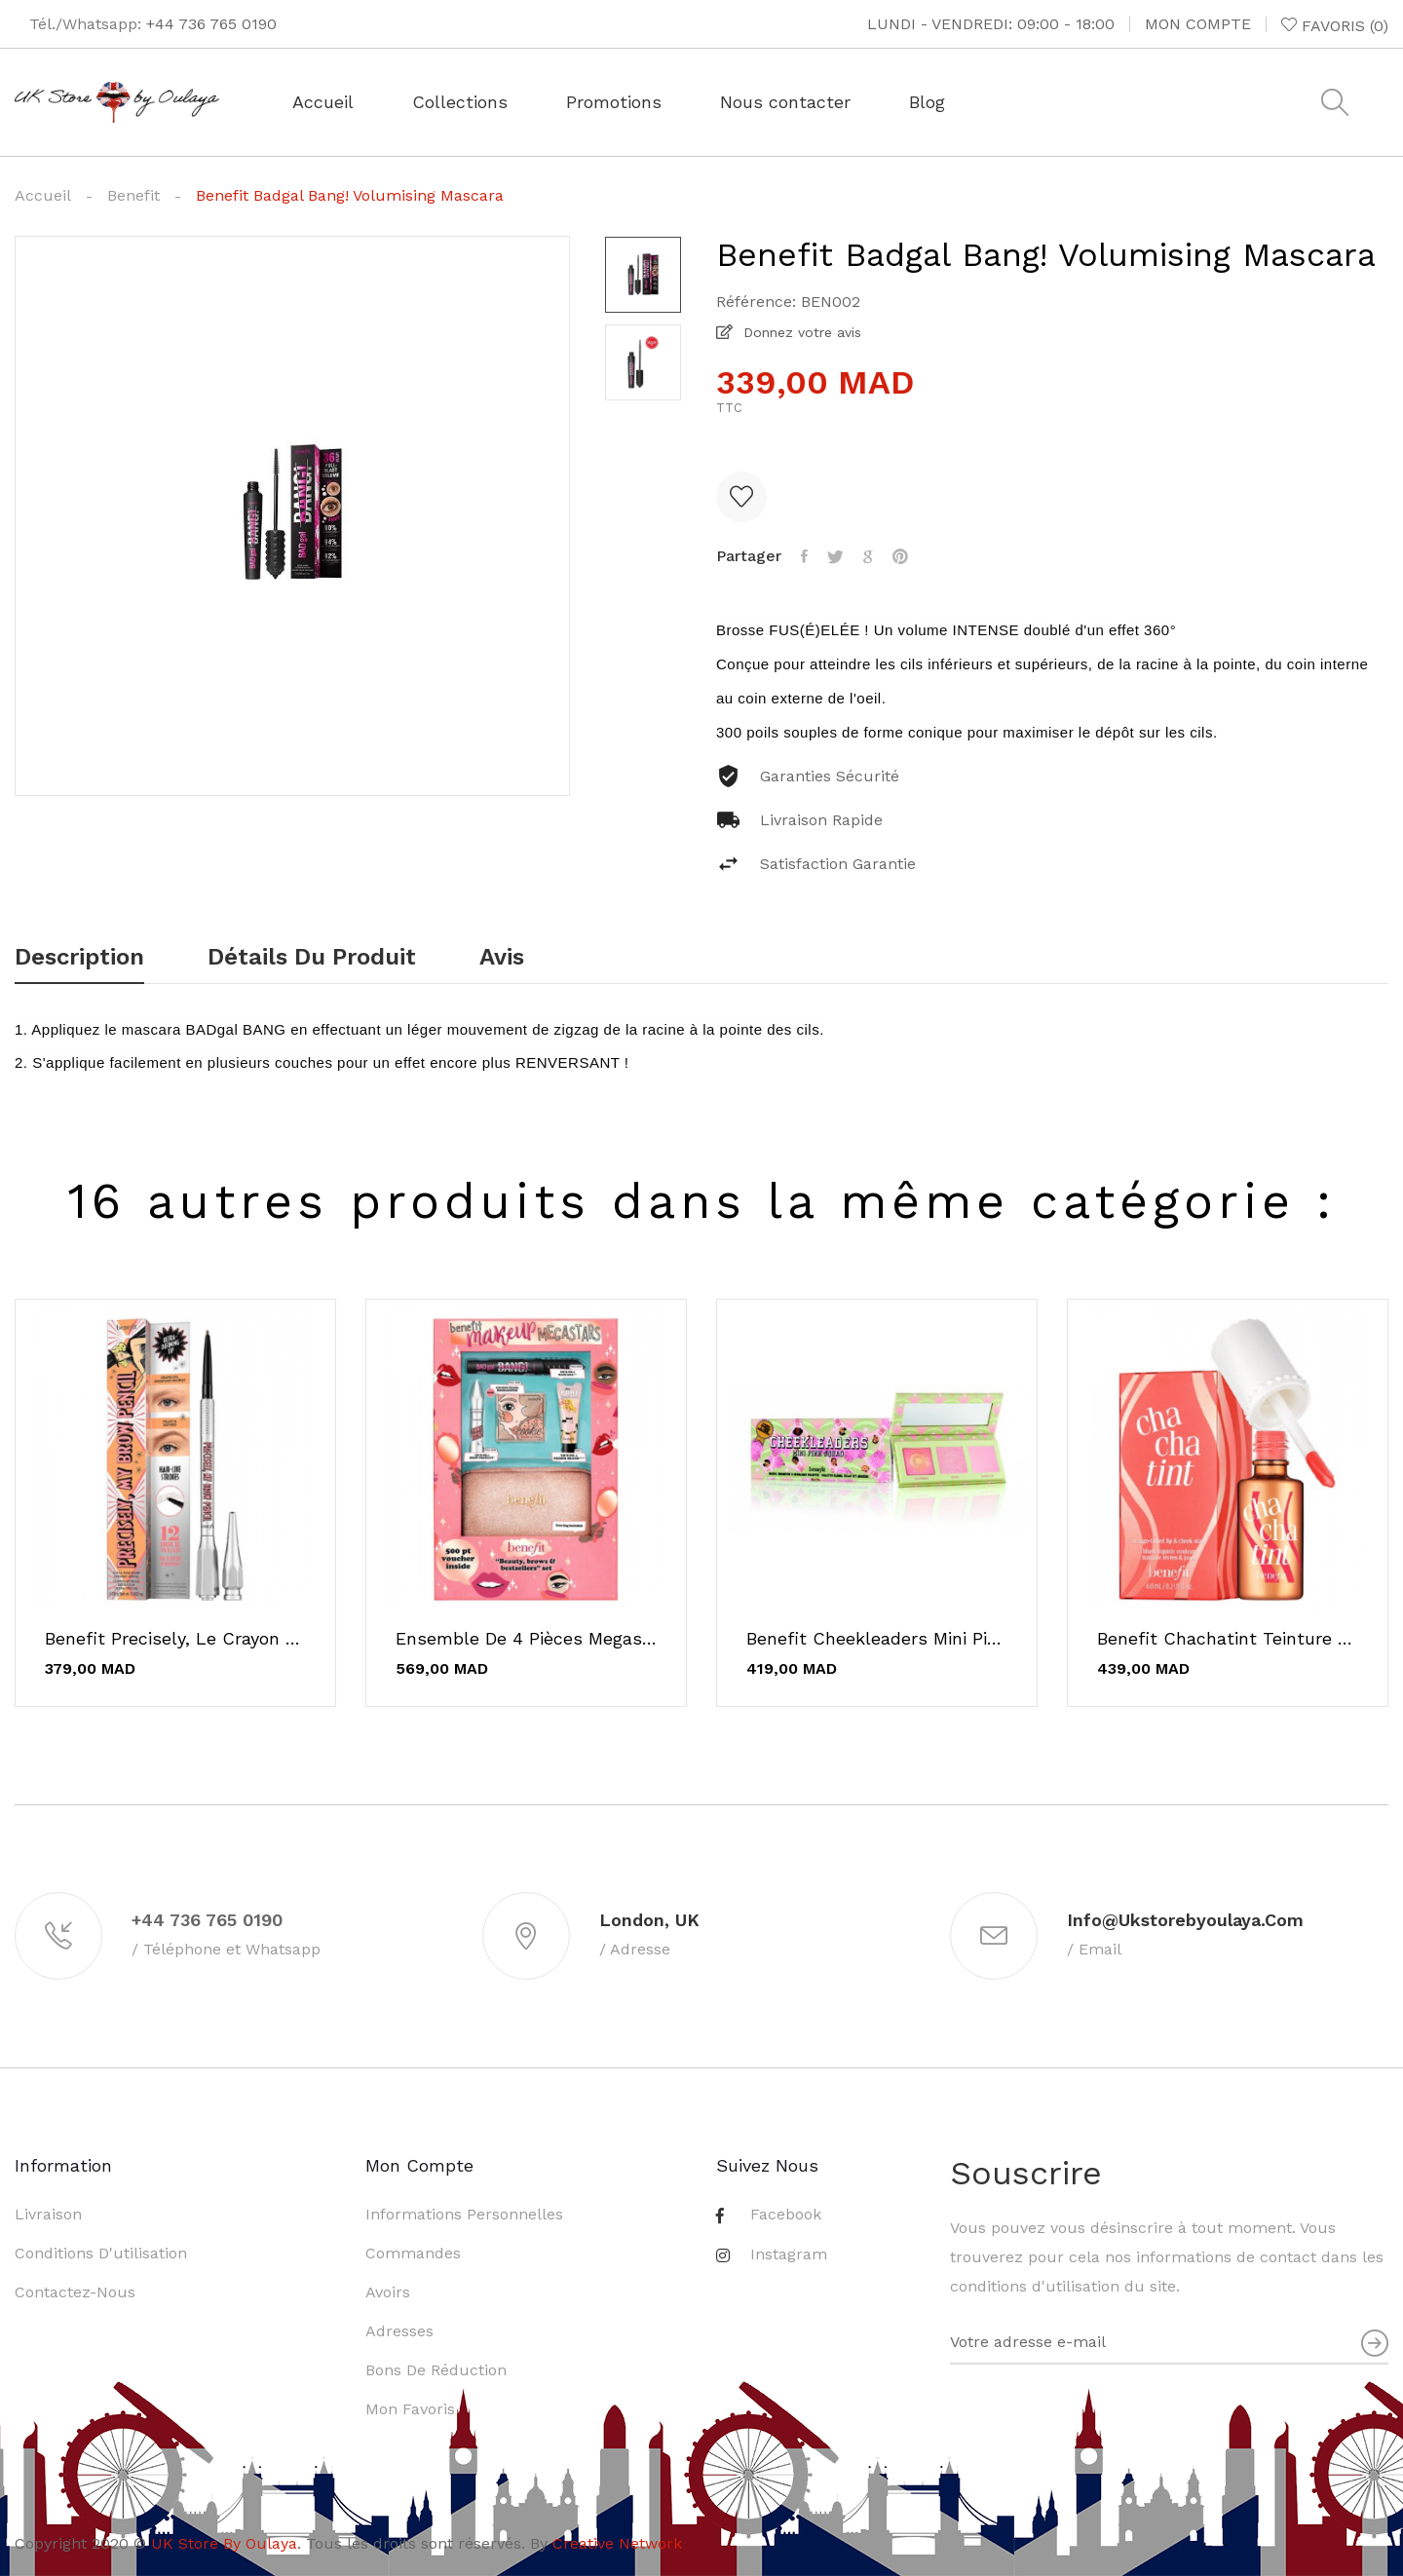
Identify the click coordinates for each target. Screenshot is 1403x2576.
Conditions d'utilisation (101, 2253)
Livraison (48, 2214)
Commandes (413, 2253)
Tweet (835, 556)
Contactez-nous (75, 2292)
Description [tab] (79, 957)
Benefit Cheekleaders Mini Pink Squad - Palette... (876, 1638)
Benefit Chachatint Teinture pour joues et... (1227, 1638)
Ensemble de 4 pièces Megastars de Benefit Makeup (526, 1638)
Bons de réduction (436, 2370)
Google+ (868, 556)
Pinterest (900, 556)
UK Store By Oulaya (224, 2543)
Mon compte (1198, 24)
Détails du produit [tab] (312, 957)
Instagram (788, 2254)
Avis (501, 957)
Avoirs (387, 2292)
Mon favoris (410, 2409)
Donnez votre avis (800, 332)
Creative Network (617, 2543)
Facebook (785, 2214)
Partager (804, 556)
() (1334, 25)
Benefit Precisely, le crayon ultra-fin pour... (175, 1638)
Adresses (399, 2331)
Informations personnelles (464, 2214)
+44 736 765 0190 (211, 24)
